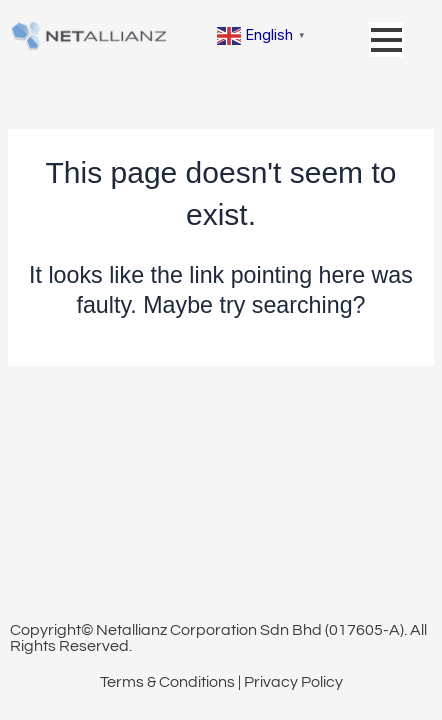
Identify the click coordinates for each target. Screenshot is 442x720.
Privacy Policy (293, 682)
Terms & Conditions (167, 682)
